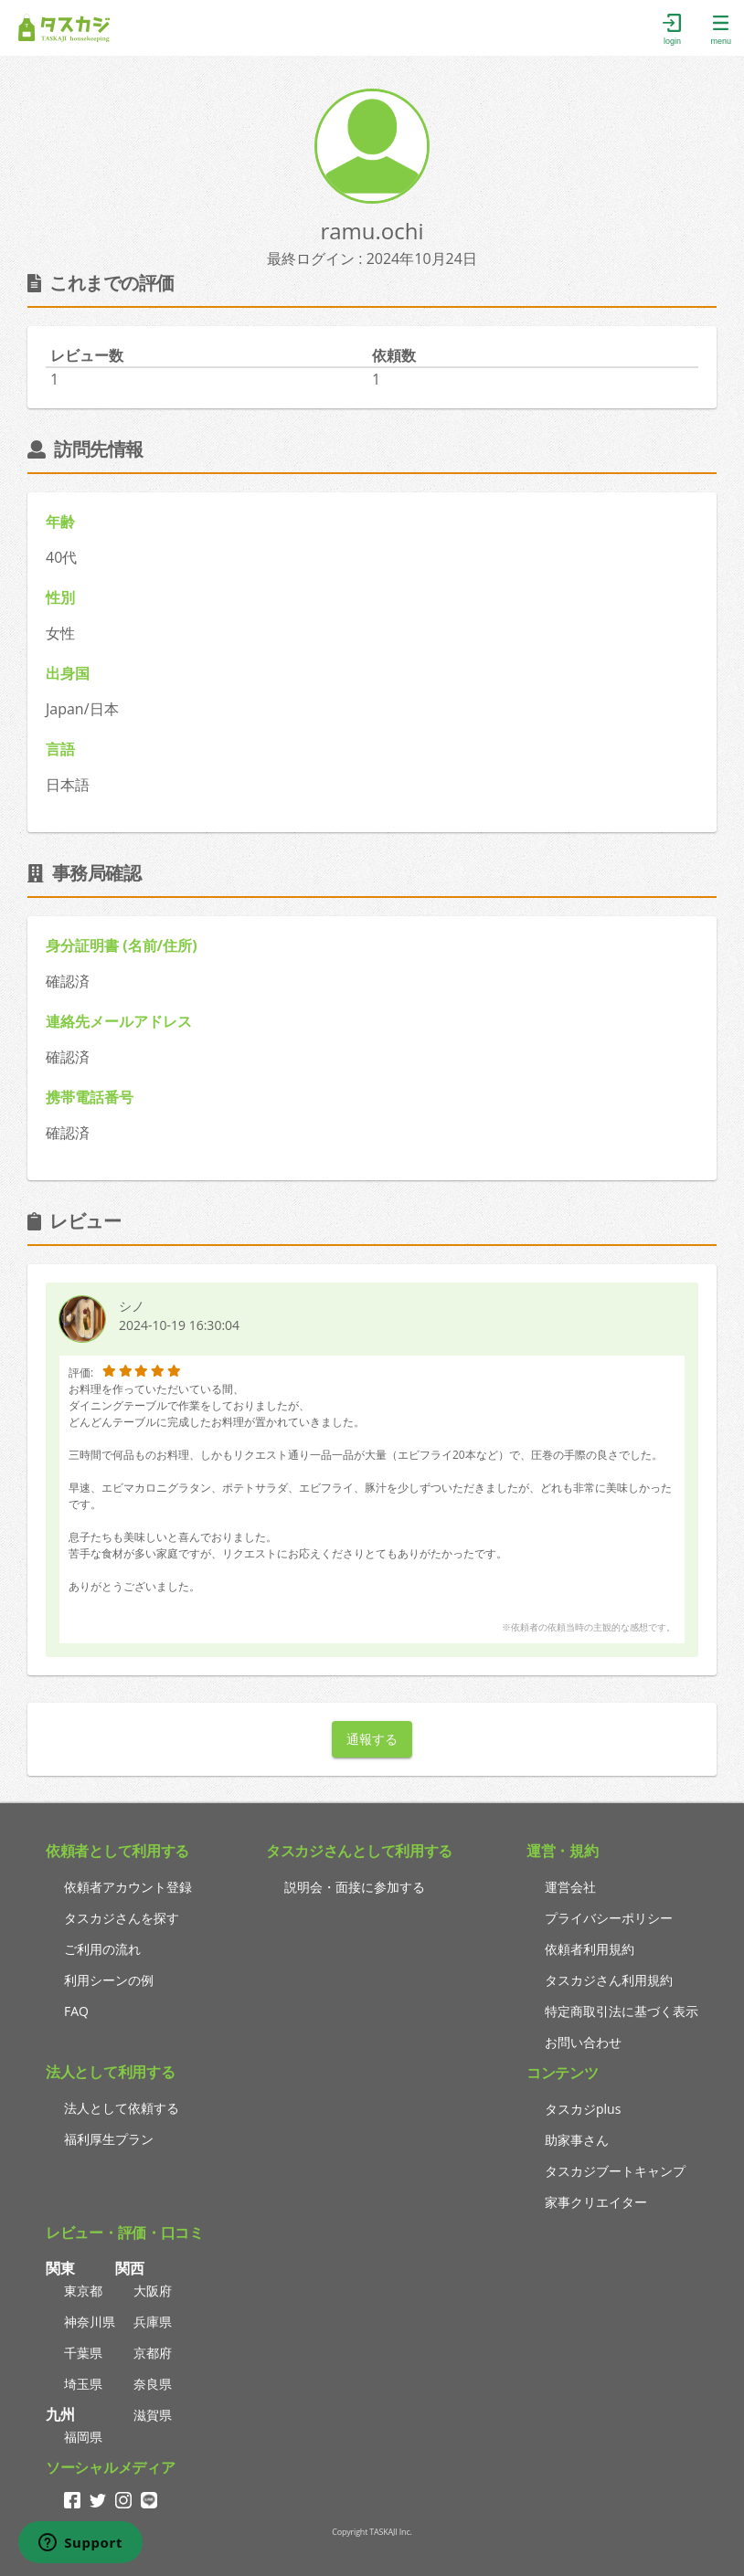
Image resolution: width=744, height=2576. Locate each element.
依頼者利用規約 (589, 1949)
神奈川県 (89, 2321)
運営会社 (570, 1886)
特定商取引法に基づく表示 (621, 2011)
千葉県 (83, 2352)
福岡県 (83, 2436)
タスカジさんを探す (121, 1918)
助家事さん (577, 2139)
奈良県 (152, 2383)
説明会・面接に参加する (354, 1886)
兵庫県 (152, 2321)
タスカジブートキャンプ (615, 2171)
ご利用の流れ (102, 1949)
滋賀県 (152, 2414)
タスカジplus (583, 2108)
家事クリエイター (596, 2202)
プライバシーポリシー (609, 1918)
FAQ (76, 2011)
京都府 (152, 2352)
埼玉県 (83, 2383)
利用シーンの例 (109, 1980)
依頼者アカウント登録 (128, 1886)
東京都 (83, 2290)
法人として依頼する (121, 2108)
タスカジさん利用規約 (609, 1980)
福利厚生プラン (109, 2139)
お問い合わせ (583, 2042)
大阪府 (152, 2290)
